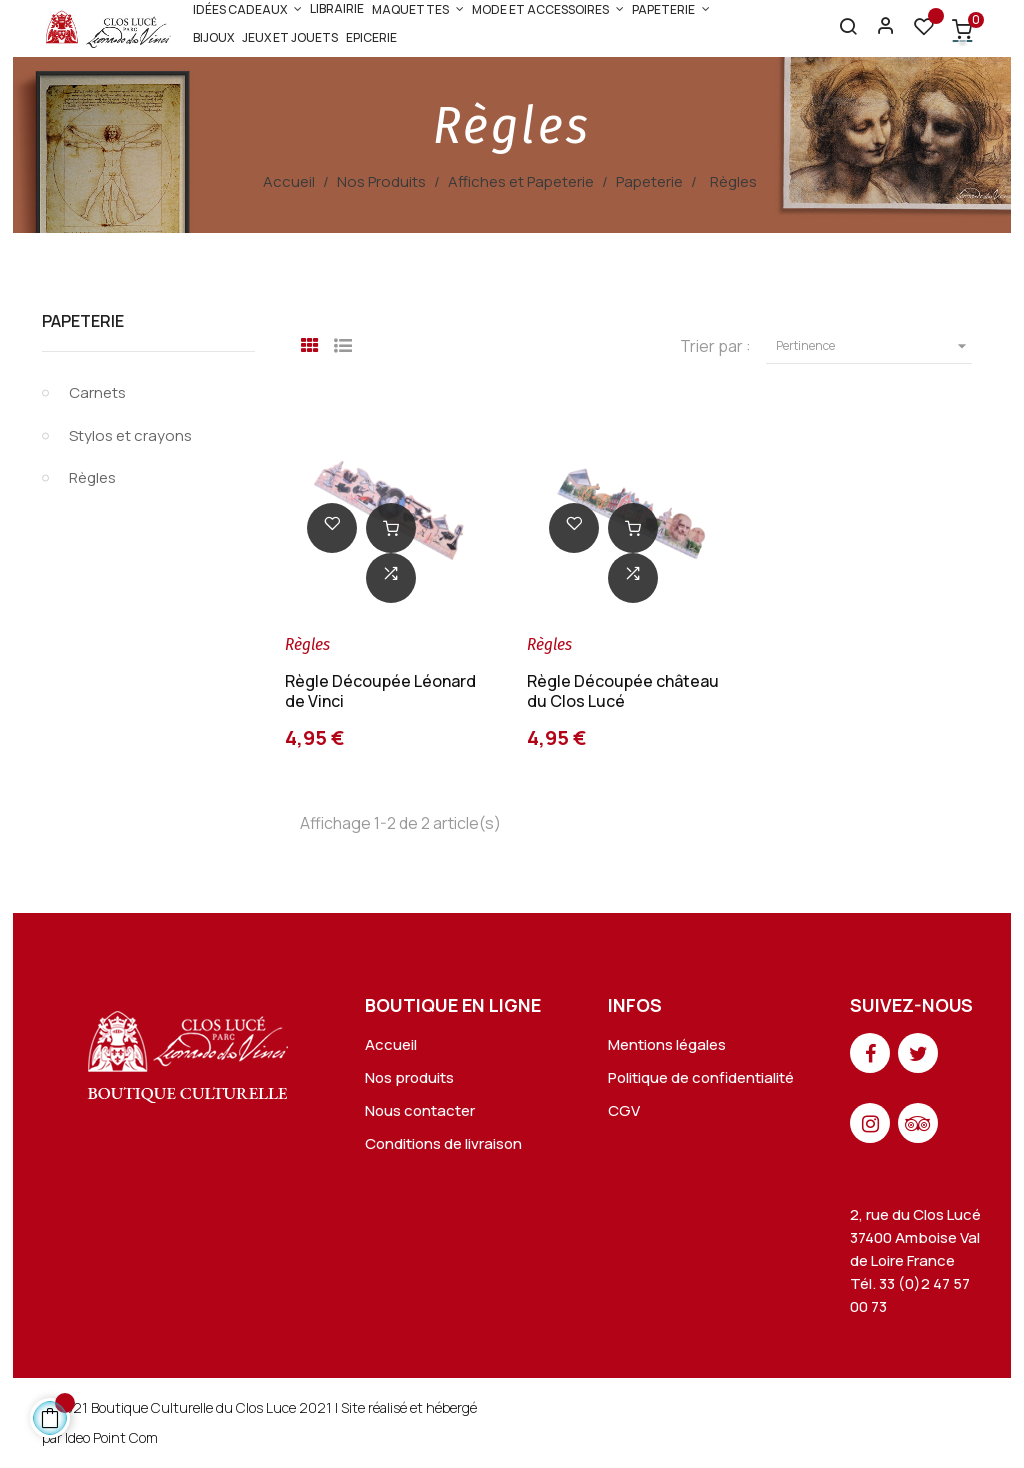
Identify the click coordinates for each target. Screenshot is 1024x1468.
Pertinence (874, 346)
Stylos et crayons (130, 435)
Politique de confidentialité (701, 1077)
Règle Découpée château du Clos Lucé (623, 691)
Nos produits (409, 1077)
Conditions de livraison (443, 1143)
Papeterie (83, 321)
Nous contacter (420, 1110)
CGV (624, 1110)
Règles (92, 477)
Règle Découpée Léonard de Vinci (380, 691)
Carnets (97, 392)
